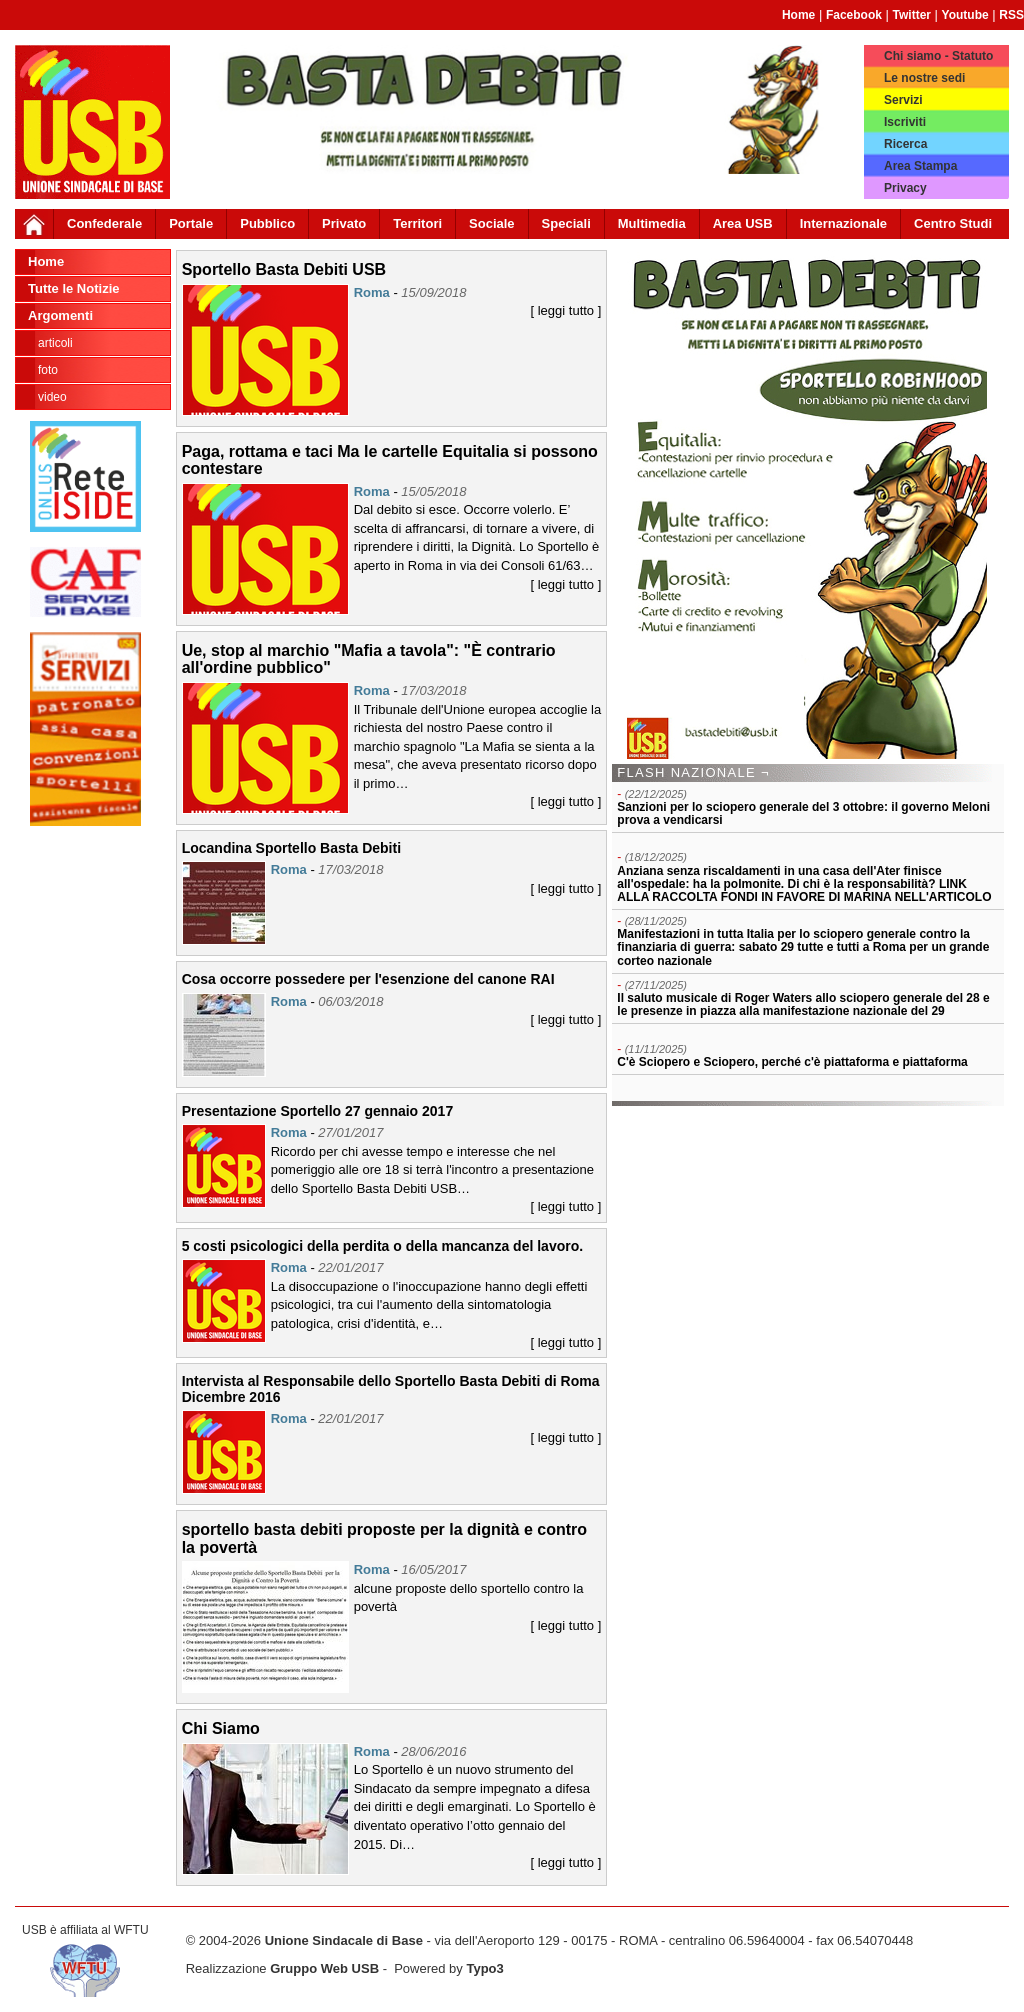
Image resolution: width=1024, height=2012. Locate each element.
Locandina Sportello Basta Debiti (291, 848)
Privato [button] (344, 223)
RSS (1011, 15)
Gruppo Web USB (324, 1968)
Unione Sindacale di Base (344, 1940)
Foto (48, 370)
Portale (191, 223)
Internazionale (843, 223)
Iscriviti (905, 122)
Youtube (965, 15)
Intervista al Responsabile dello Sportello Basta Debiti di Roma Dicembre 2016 (391, 1388)
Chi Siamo (221, 1728)
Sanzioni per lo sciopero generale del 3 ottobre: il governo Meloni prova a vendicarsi (803, 813)
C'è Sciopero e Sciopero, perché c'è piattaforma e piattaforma (792, 1062)
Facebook (854, 15)
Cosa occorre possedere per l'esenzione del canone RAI (368, 979)
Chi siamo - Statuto (938, 56)
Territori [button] (417, 223)
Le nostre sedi (924, 78)
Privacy (905, 188)
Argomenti (60, 315)
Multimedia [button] (652, 223)
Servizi (903, 100)
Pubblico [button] (267, 223)
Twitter (912, 15)
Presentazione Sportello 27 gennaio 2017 (318, 1111)
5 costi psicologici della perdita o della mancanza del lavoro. (382, 1246)
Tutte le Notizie (73, 288)
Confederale (104, 223)
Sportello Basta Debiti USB (284, 269)
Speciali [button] (566, 223)
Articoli (55, 343)
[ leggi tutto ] (565, 310)
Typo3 (484, 1968)
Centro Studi (953, 223)
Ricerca (905, 144)
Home (798, 15)
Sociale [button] (492, 223)
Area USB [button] (743, 223)
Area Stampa (920, 166)
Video (52, 397)
